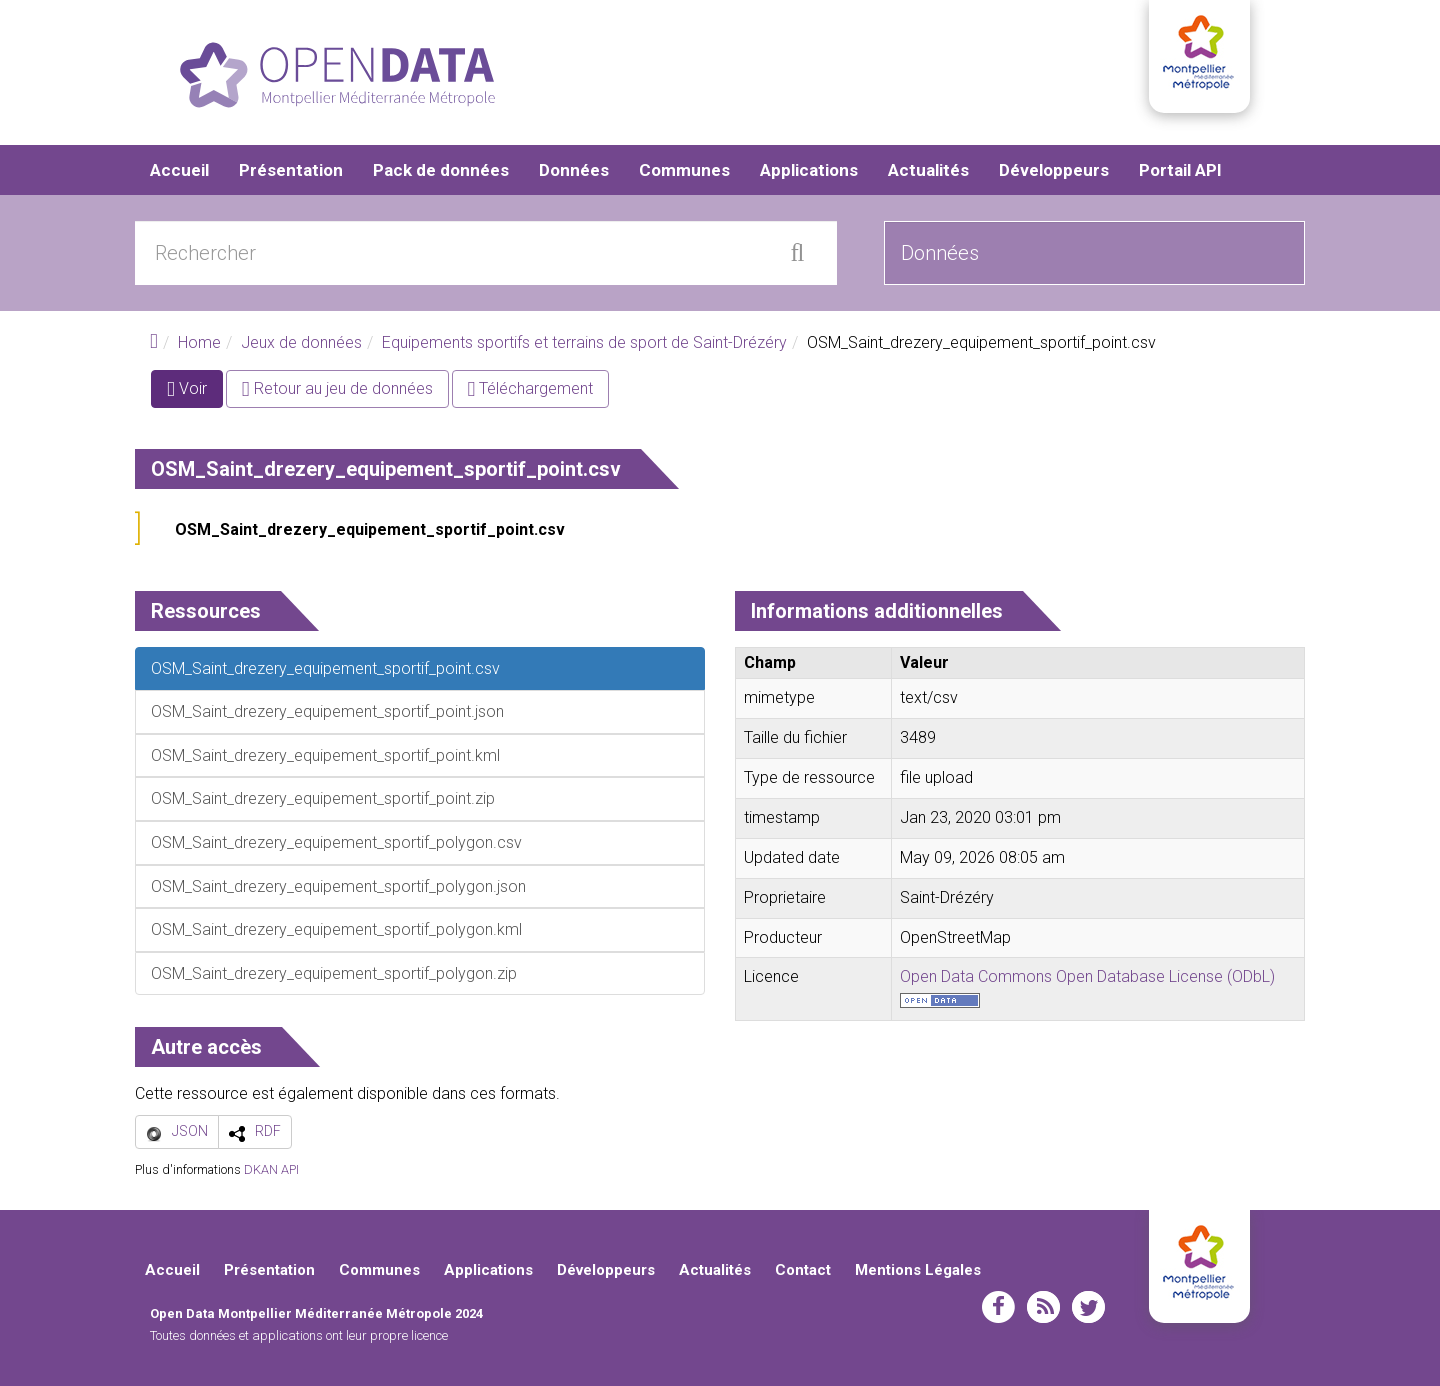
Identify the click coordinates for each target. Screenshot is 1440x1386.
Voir (195, 392)
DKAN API (271, 1169)
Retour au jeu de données (337, 388)
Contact (803, 1270)
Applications (809, 170)
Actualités (928, 170)
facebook (998, 1307)
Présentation (291, 170)
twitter (1088, 1307)
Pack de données (441, 170)
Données (574, 170)
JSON (190, 1131)
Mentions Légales (918, 1270)
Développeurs (1054, 170)
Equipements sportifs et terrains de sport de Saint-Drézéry (584, 342)
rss (1043, 1307)
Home (199, 342)
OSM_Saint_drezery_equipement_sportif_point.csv (370, 529)
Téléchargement (531, 388)
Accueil (179, 170)
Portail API (1180, 170)
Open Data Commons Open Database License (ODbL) (1087, 976)
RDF (268, 1131)
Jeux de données (301, 342)
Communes (684, 170)
